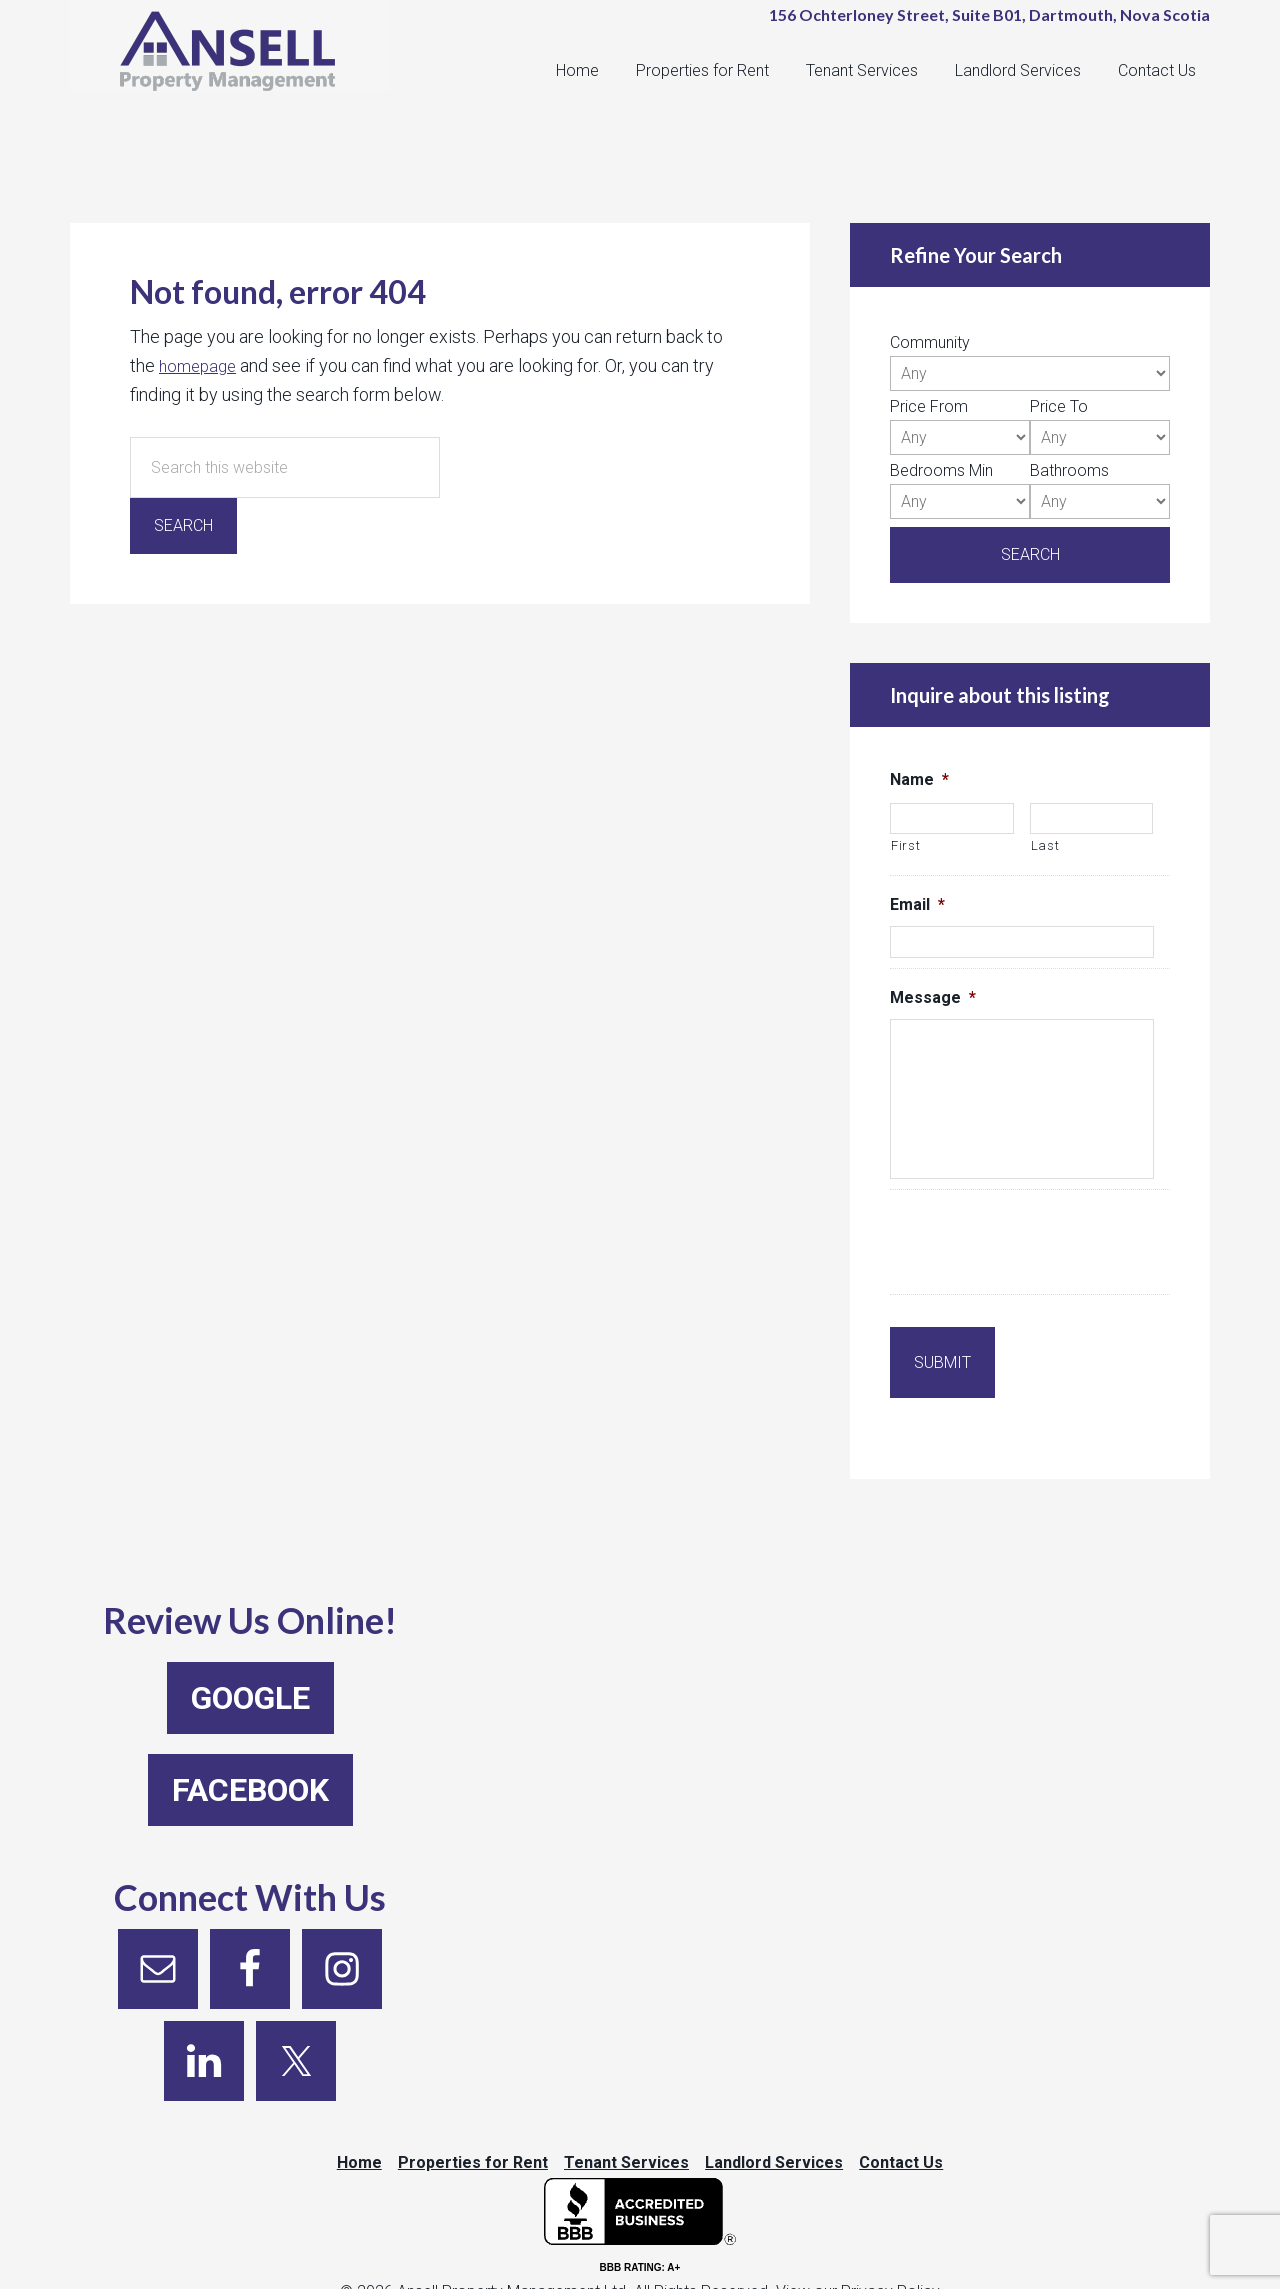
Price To (1059, 406)
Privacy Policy (890, 2275)
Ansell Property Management (240, 60)
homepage (200, 365)
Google (250, 1668)
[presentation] (1042, 1245)
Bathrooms (1069, 470)
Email (917, 904)
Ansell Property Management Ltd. (513, 2275)
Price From (929, 406)
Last (1045, 845)
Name (919, 779)
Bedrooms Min (941, 470)
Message (933, 997)
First (905, 845)
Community (930, 342)
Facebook (250, 1760)
